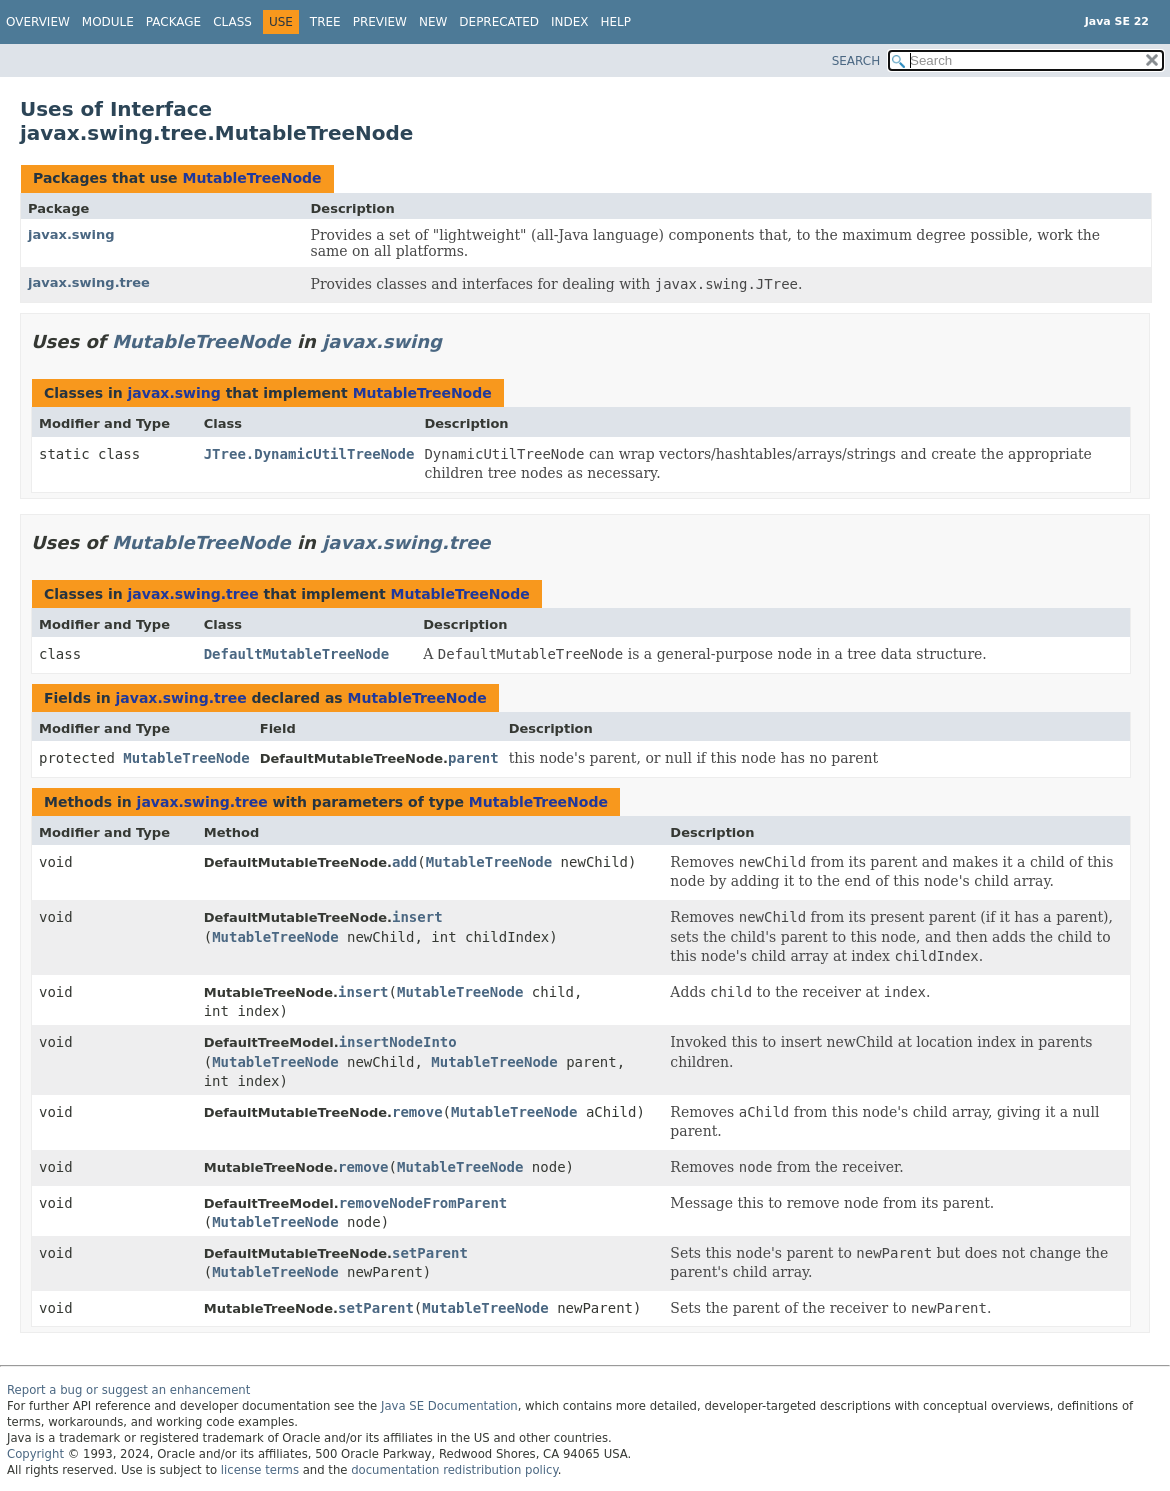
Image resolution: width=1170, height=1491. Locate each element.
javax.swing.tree (89, 282)
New (433, 22)
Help (616, 22)
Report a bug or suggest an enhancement (128, 1390)
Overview (38, 22)
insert (417, 917)
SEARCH (856, 61)
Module (108, 22)
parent (473, 758)
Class (232, 22)
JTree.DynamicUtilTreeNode (309, 454)
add (404, 862)
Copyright (35, 1454)
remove (417, 1112)
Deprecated (499, 22)
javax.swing (71, 234)
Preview (380, 22)
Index (570, 22)
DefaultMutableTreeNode (296, 654)
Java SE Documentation (449, 1406)
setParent (430, 1253)
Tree (325, 22)
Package (173, 22)
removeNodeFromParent (423, 1203)
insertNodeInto (398, 1042)
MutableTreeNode (251, 178)
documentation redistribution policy (454, 1470)
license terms (260, 1470)
